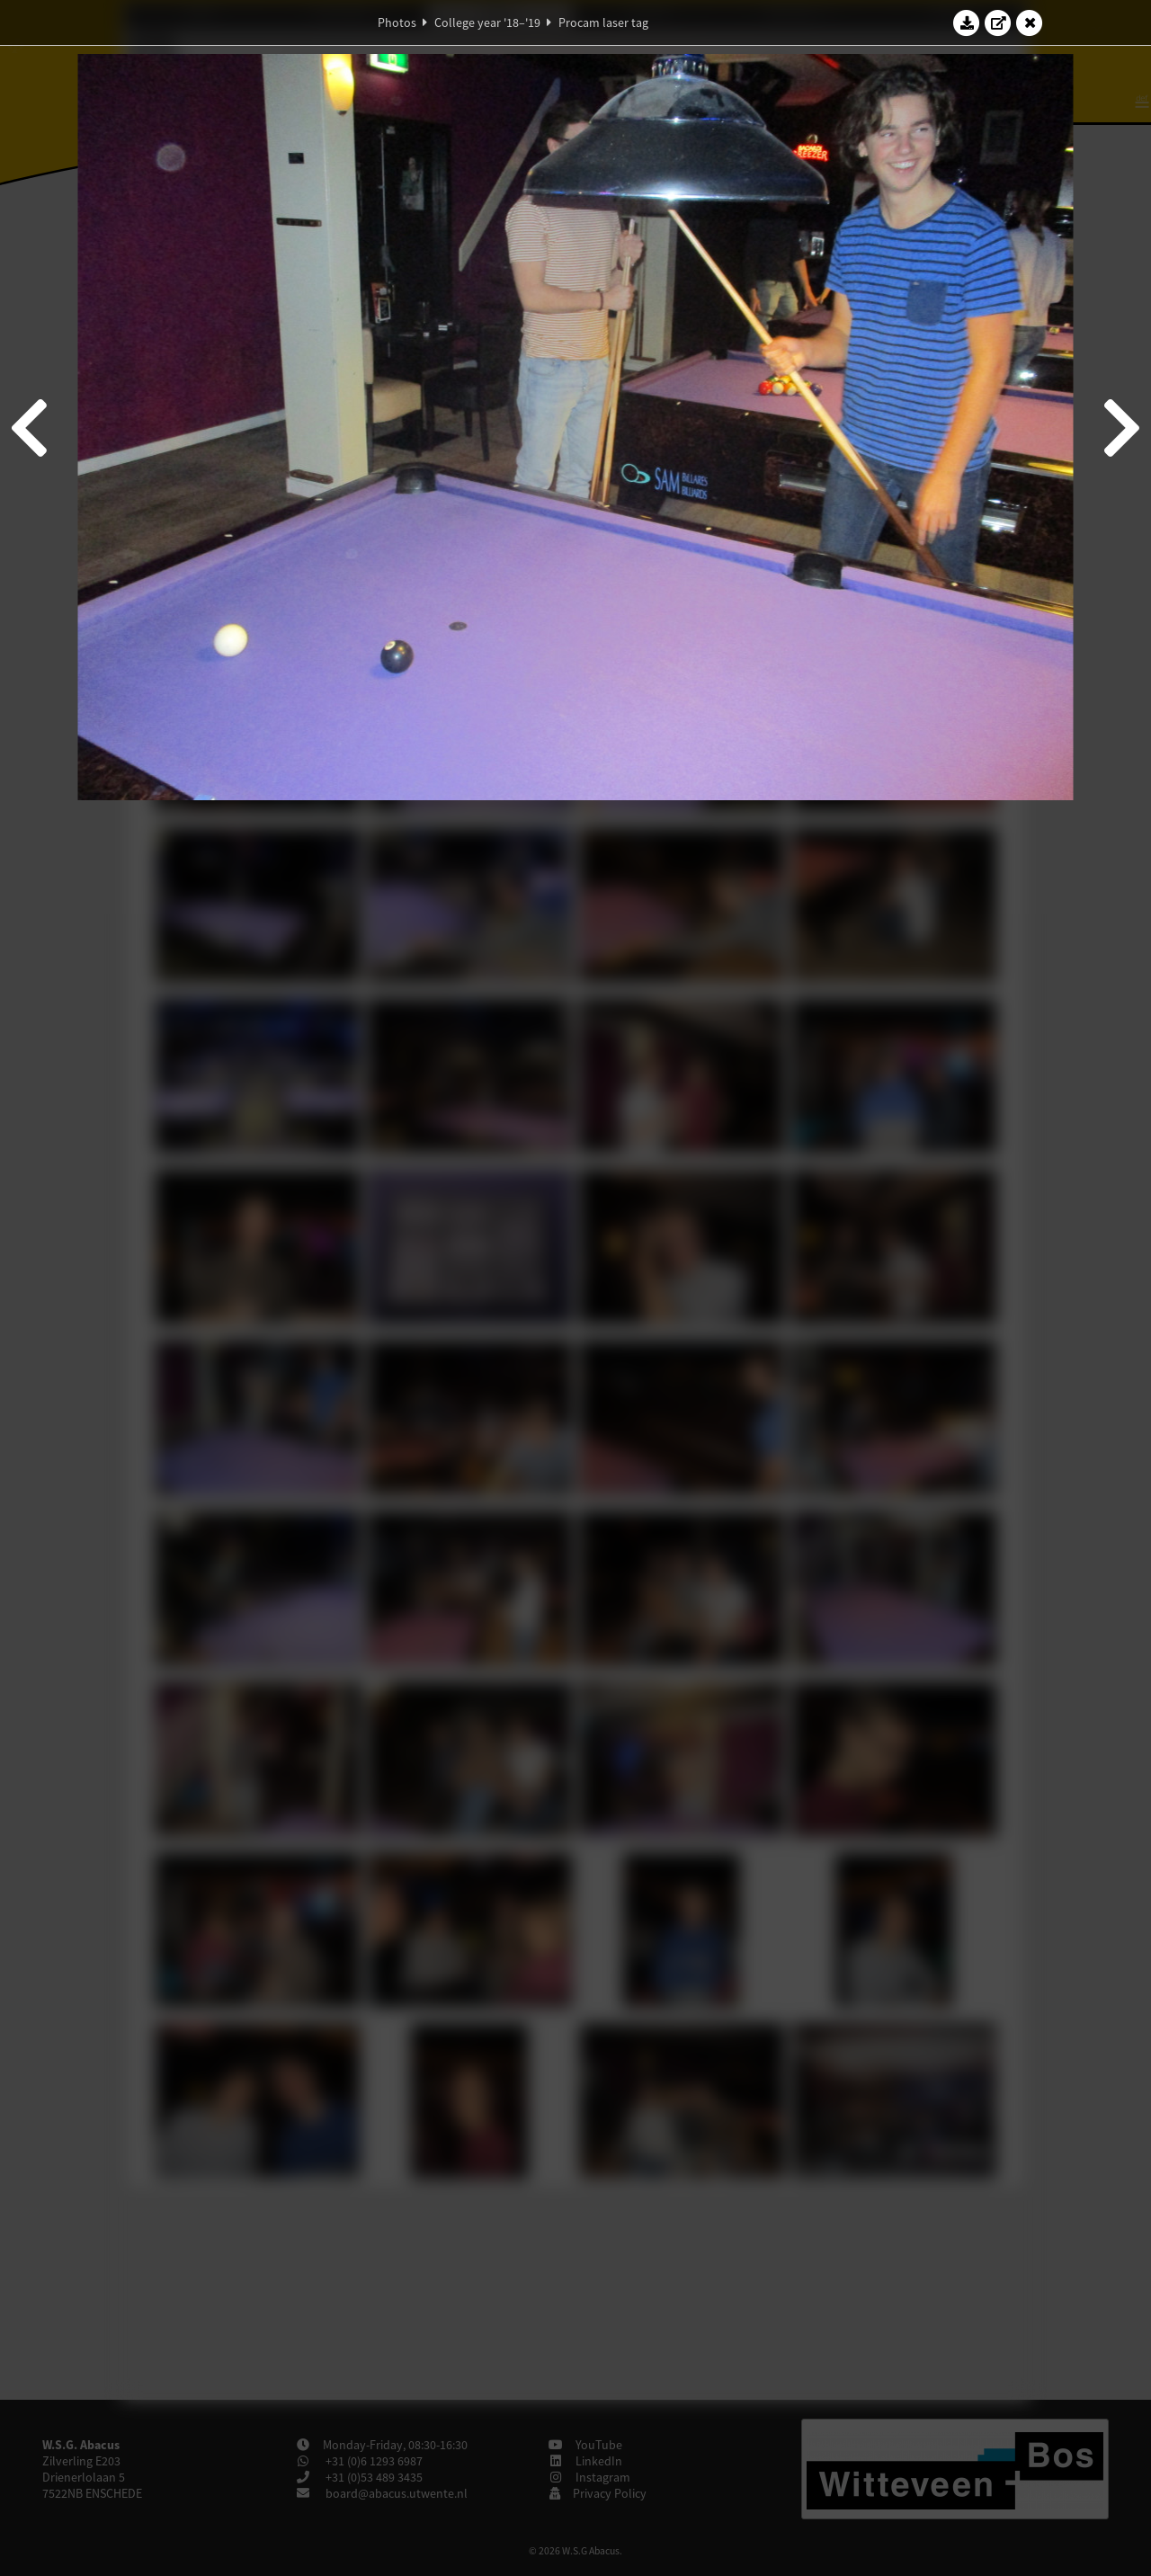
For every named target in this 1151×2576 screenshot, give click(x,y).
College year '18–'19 (487, 22)
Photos (397, 22)
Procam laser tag (603, 22)
